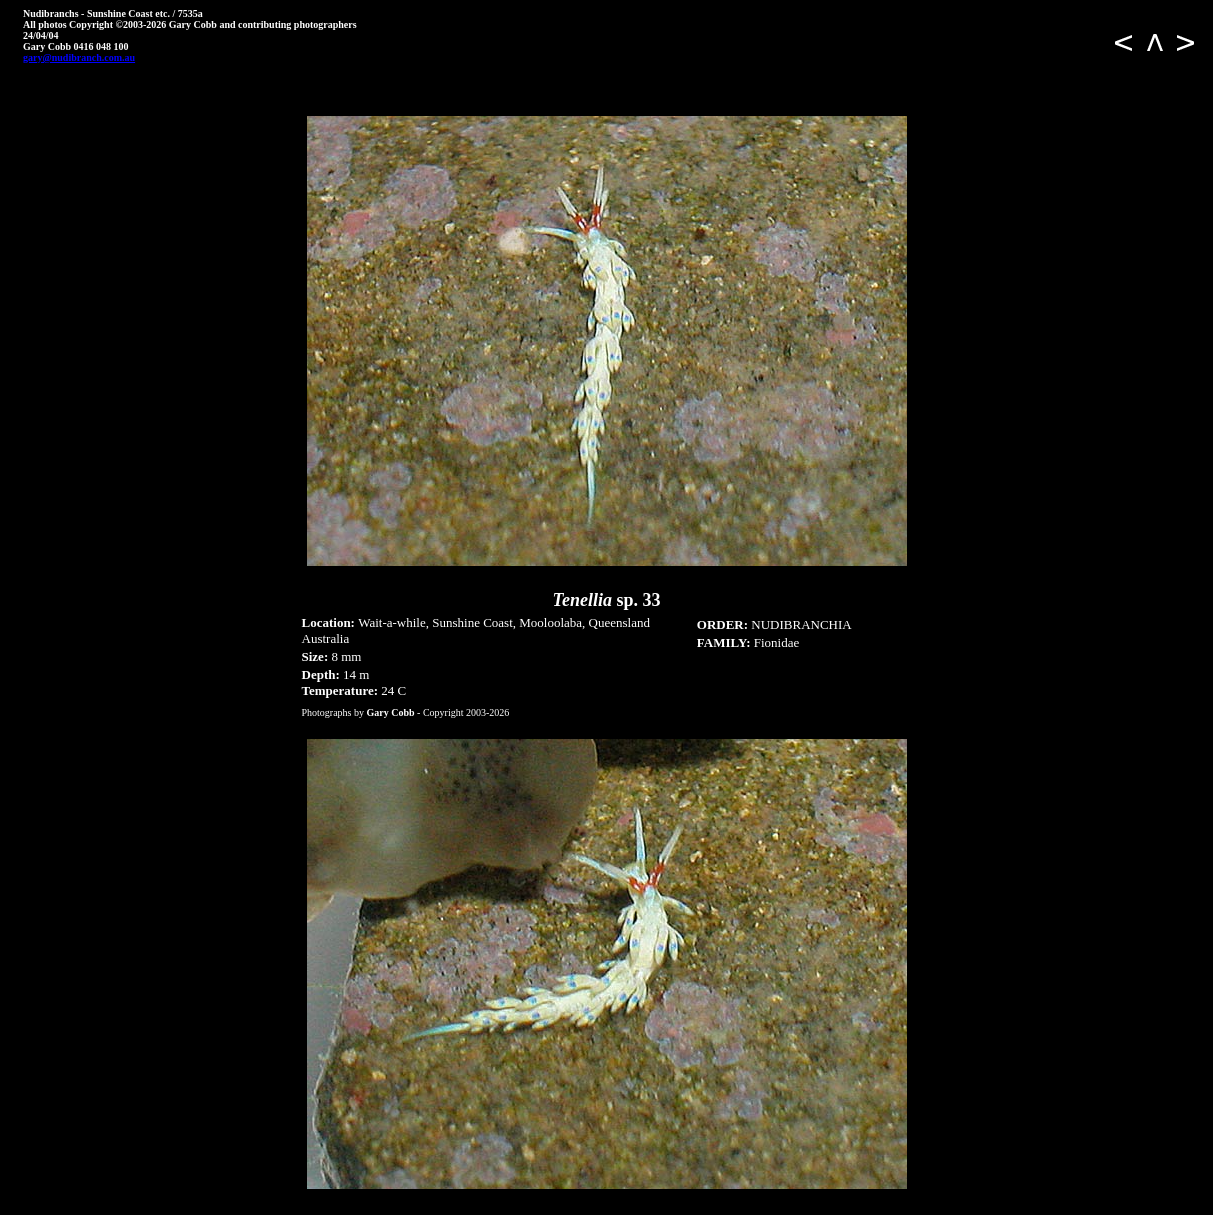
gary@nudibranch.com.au (79, 57)
